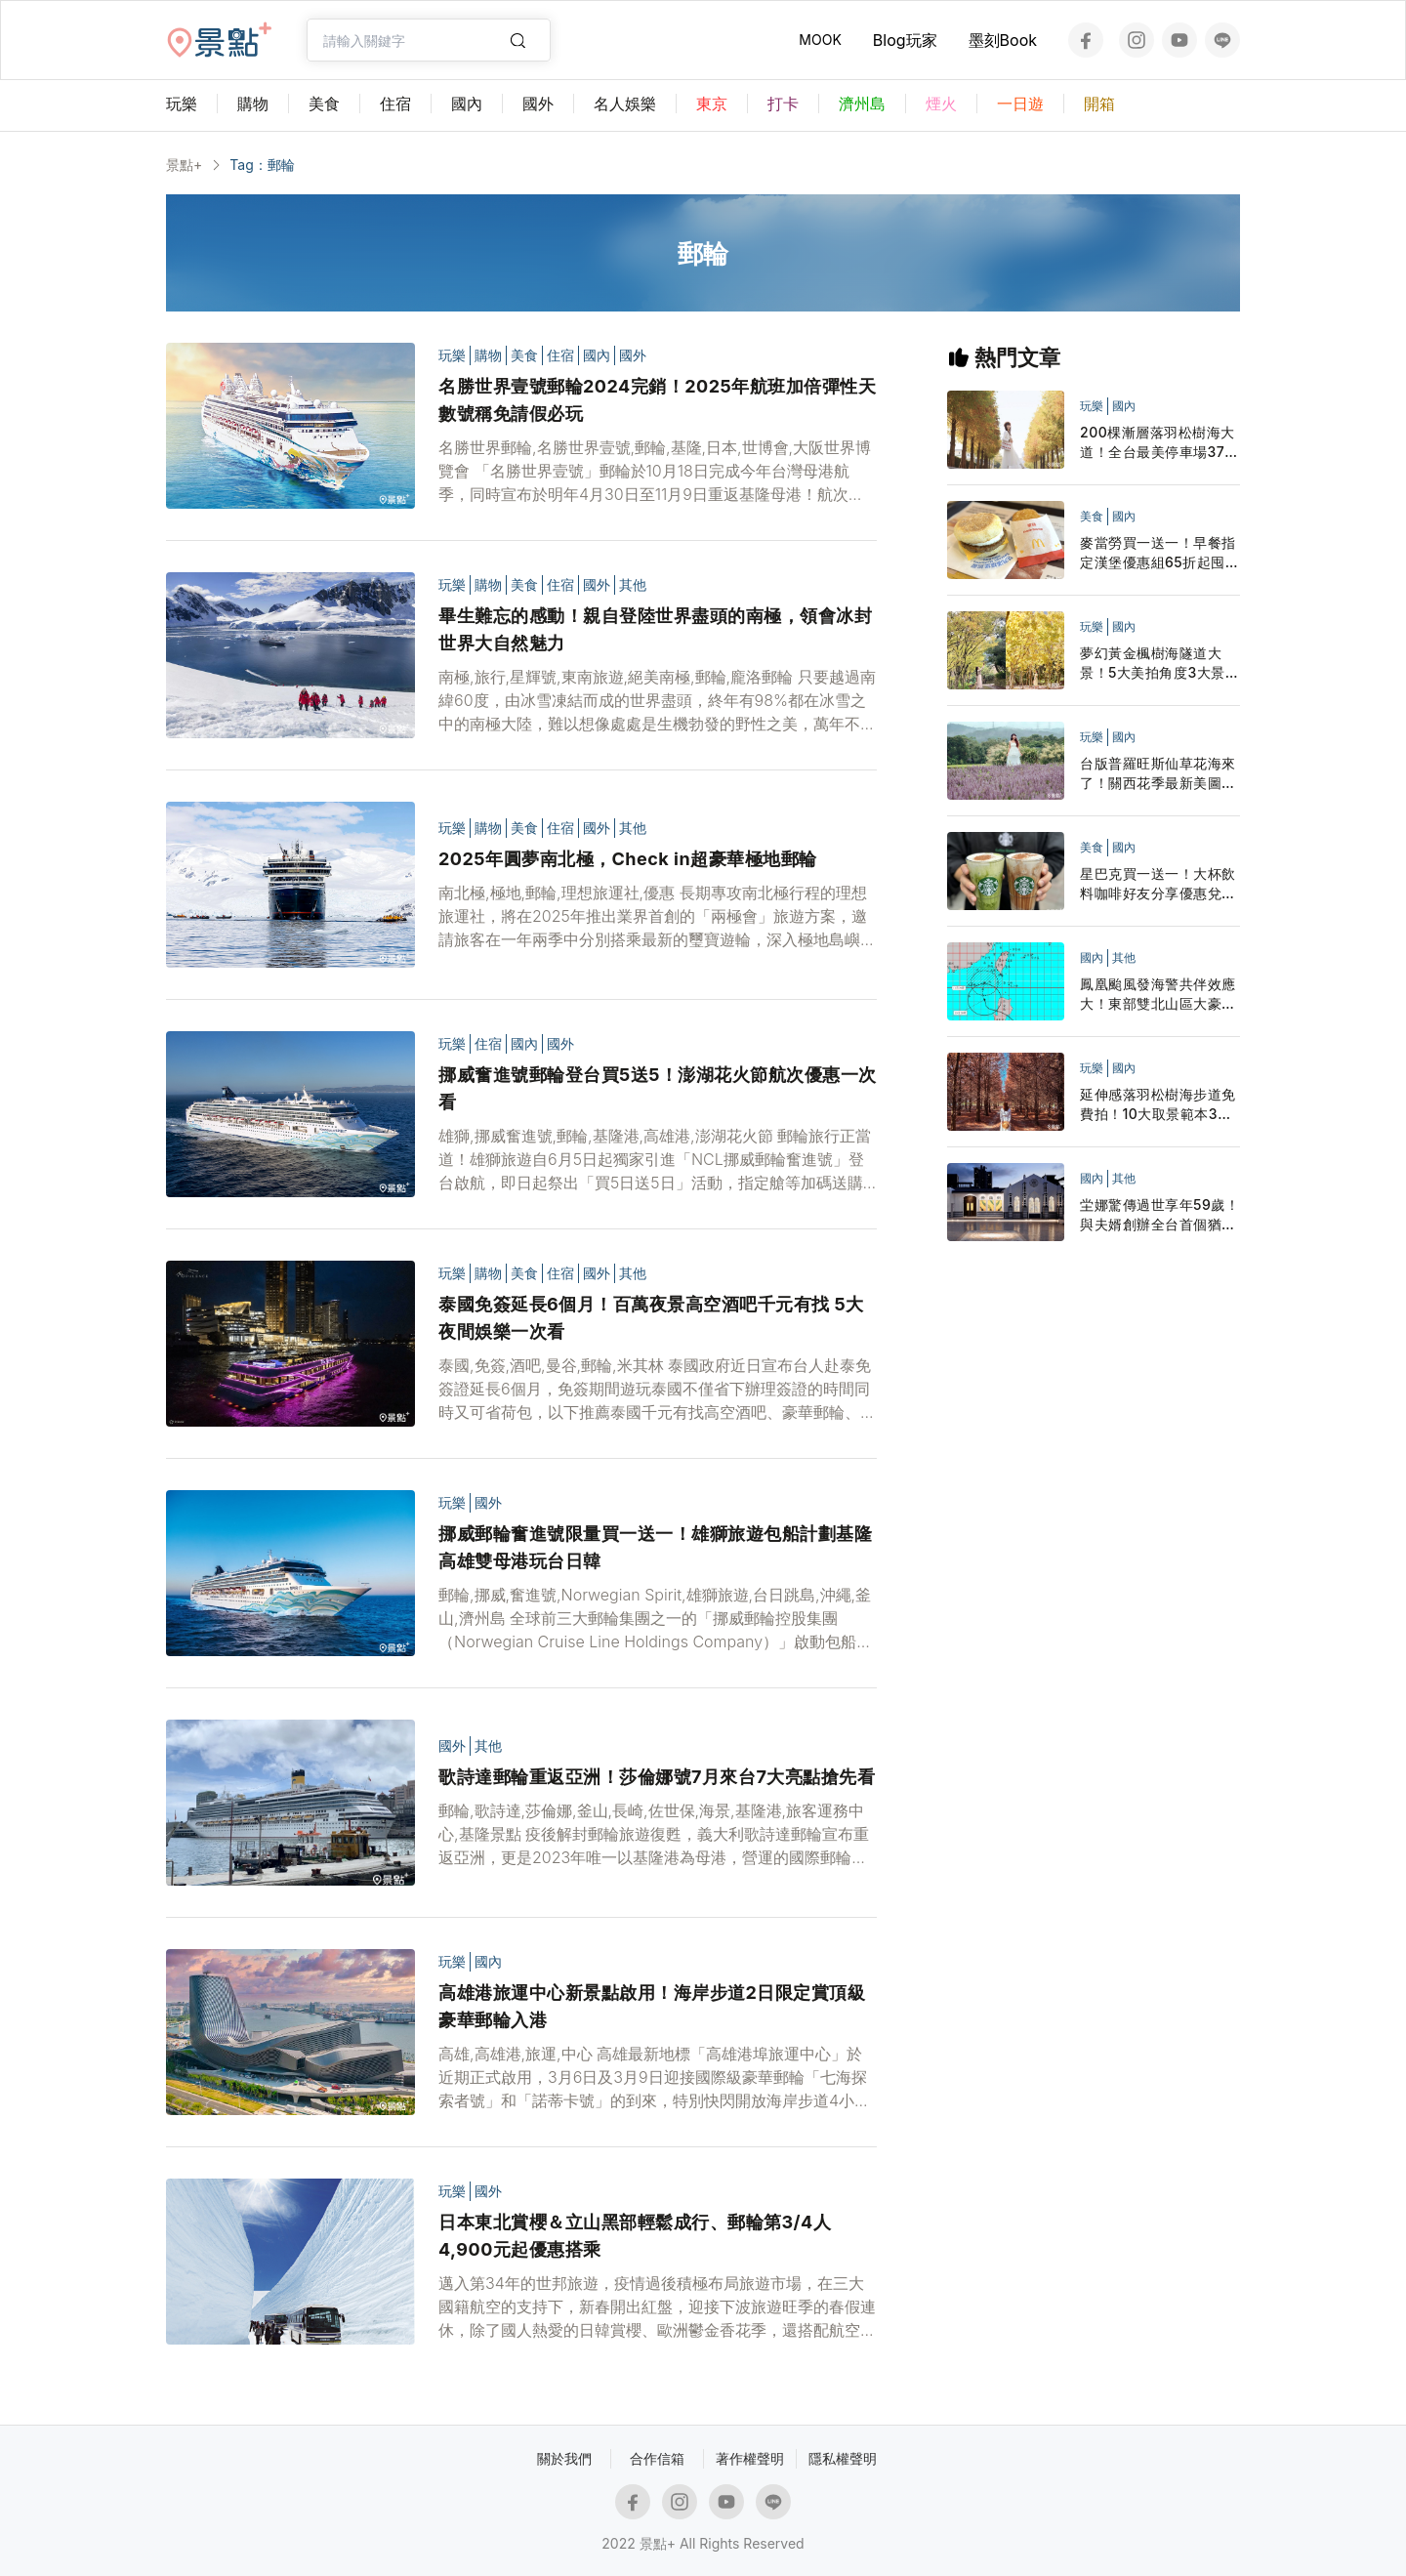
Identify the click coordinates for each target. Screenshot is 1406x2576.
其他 (632, 584)
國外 (632, 355)
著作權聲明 (750, 2458)
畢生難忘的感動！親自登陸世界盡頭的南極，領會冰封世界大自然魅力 (655, 629)
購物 (488, 355)
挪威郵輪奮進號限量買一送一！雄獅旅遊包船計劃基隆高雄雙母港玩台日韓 (655, 1547)
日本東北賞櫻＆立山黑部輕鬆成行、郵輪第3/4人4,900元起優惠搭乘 (634, 2236)
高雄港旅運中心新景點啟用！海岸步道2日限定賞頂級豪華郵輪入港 (651, 2006)
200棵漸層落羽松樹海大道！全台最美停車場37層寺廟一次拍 (1159, 443)
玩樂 (452, 355)
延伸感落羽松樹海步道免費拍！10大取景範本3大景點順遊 (1158, 1105)
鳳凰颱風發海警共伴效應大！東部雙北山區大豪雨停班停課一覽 (1158, 995)
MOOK (820, 39)
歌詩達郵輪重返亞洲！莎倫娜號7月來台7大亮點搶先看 (656, 1776)
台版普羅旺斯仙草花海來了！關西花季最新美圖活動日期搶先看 (1158, 774)
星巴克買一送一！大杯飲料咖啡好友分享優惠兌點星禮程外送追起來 (1158, 884)
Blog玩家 (905, 40)
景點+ (184, 164)
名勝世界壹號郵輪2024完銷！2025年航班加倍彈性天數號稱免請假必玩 (657, 400)
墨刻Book (1003, 40)
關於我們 (564, 2458)
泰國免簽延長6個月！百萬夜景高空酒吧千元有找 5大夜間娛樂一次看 (651, 1318)
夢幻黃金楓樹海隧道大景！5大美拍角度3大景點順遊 (1159, 663)
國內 (596, 355)
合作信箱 (657, 2458)
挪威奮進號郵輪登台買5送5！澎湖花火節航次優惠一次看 (657, 1088)
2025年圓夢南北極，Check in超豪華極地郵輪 (627, 859)
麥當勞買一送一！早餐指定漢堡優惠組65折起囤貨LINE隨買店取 (1159, 553)
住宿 (560, 355)
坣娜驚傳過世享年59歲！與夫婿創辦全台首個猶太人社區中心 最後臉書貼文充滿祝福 (1160, 1215)
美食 (524, 355)
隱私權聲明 (842, 2458)
